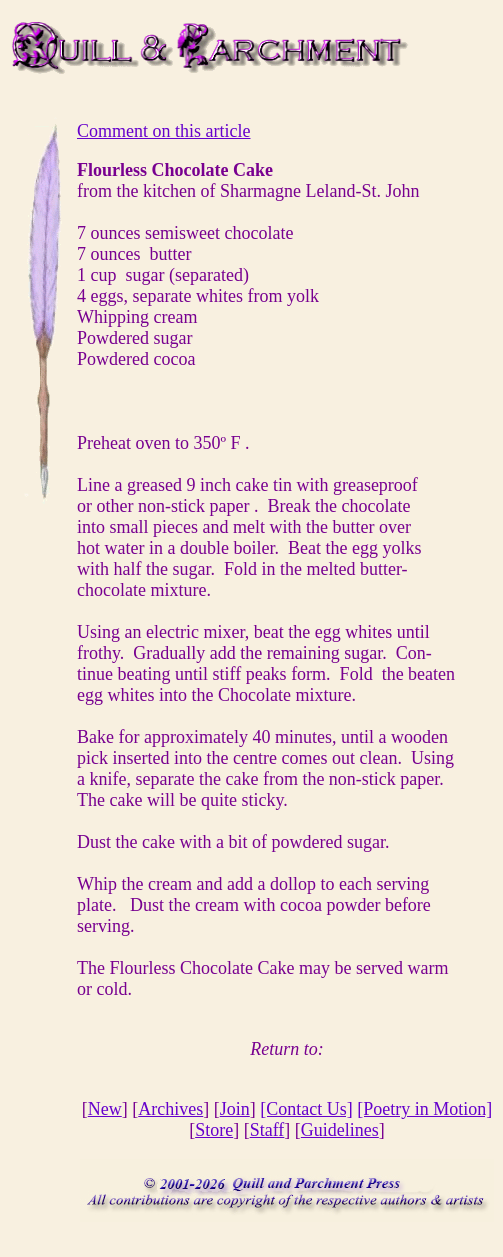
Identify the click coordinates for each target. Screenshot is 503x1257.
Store (214, 1130)
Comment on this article (163, 131)
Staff (267, 1130)
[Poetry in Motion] (424, 1109)
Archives (170, 1109)
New (105, 1109)
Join (235, 1109)
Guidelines (340, 1130)
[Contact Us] (306, 1109)
